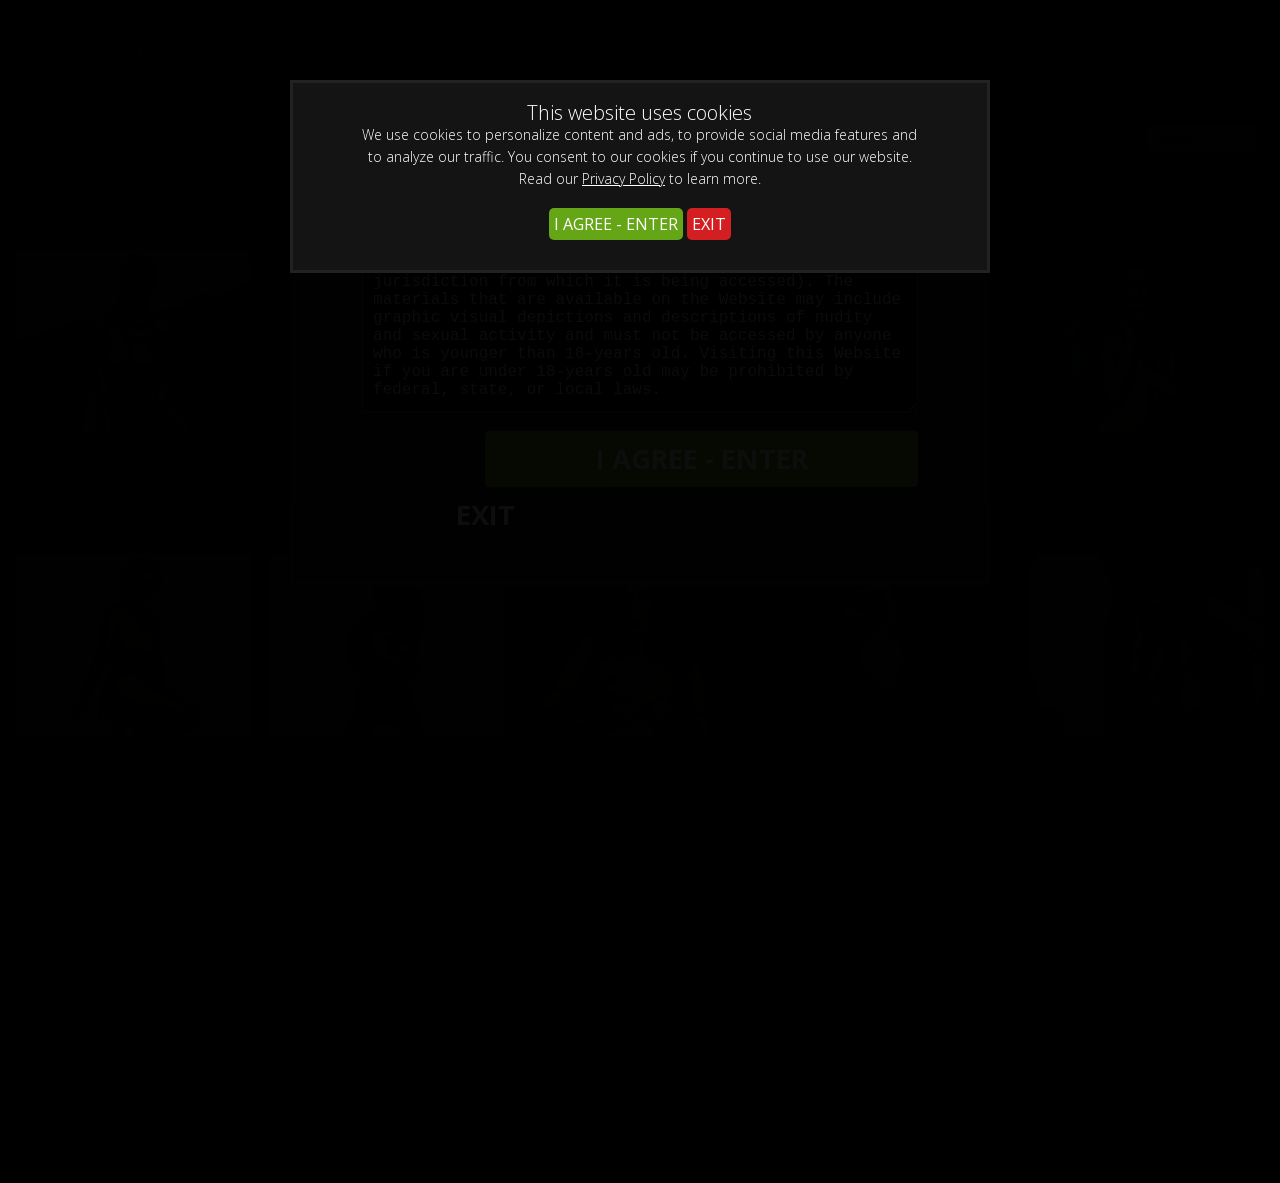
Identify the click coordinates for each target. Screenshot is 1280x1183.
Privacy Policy (623, 178)
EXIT (709, 224)
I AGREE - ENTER (616, 224)
